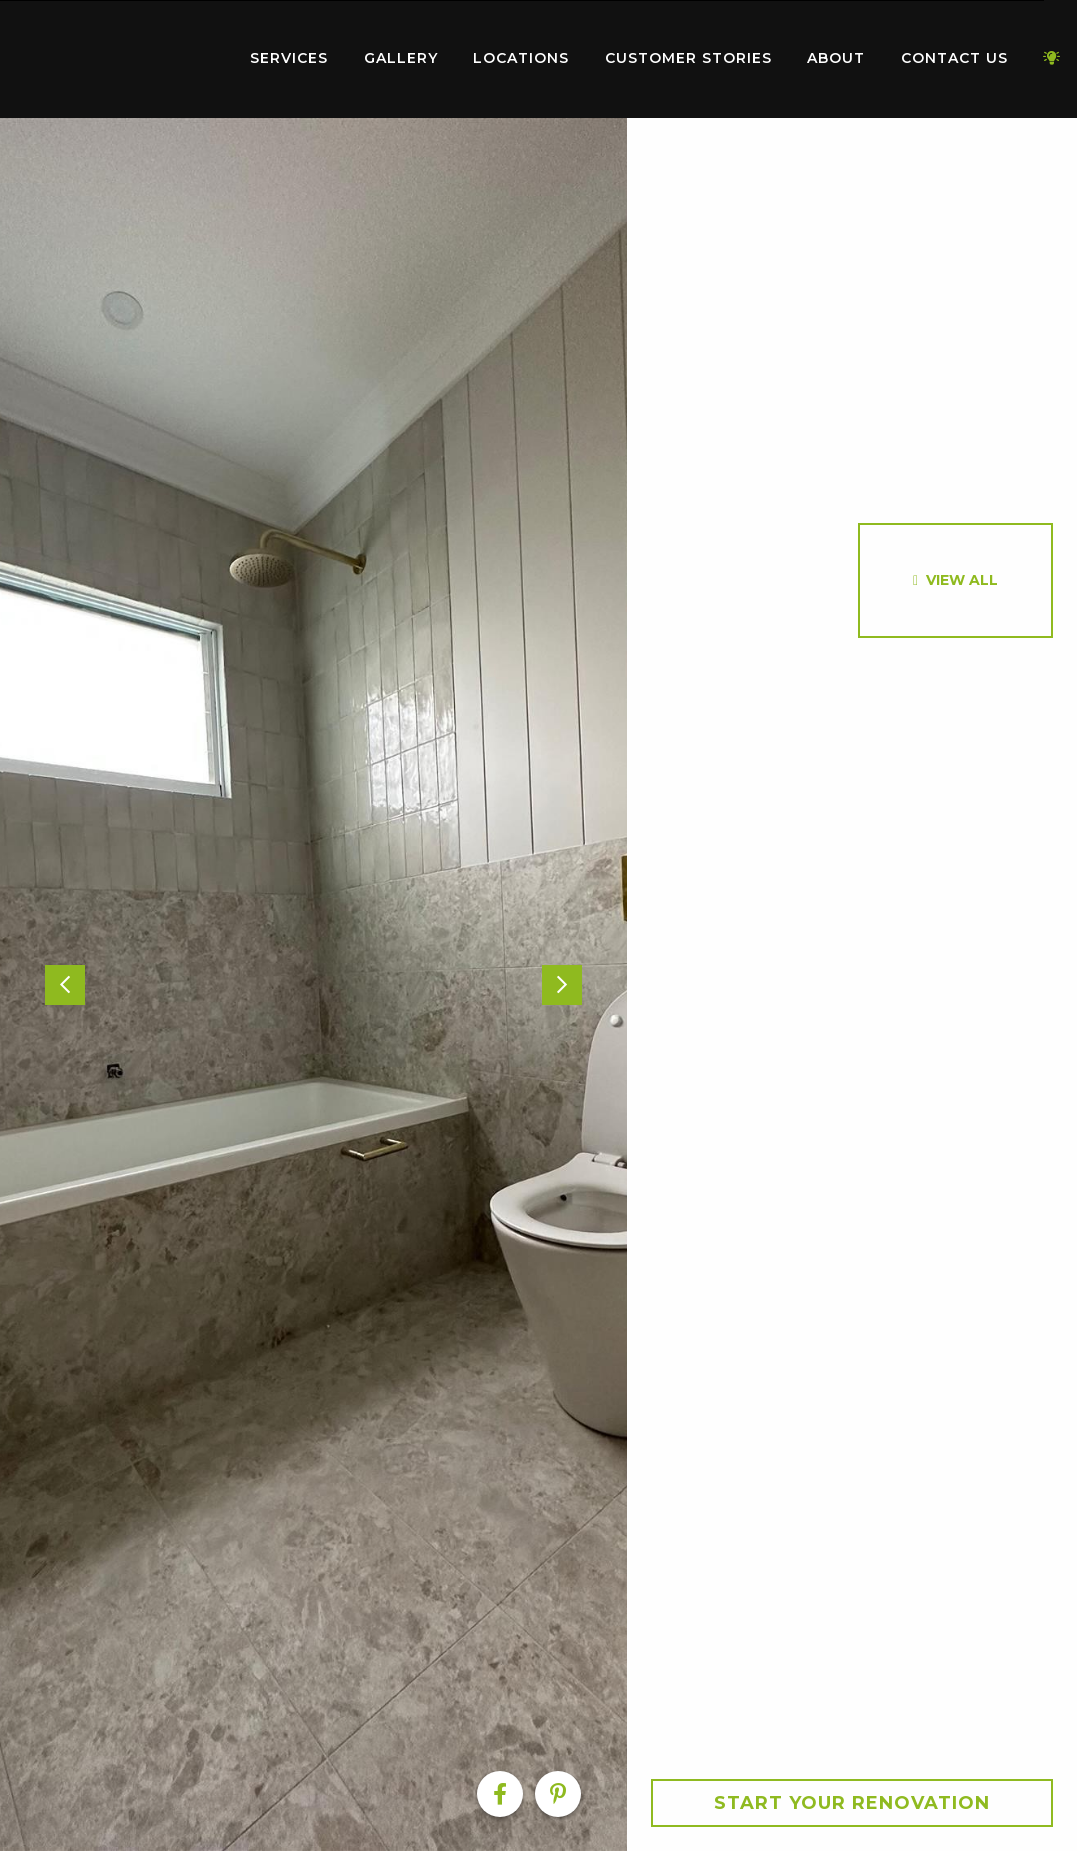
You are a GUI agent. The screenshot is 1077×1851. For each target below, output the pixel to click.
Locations (521, 58)
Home (115, 54)
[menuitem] (115, 59)
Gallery (401, 58)
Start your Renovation (852, 1803)
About (836, 58)
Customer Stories (688, 58)
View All (962, 580)
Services (289, 58)
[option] (313, 984)
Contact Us (954, 58)
